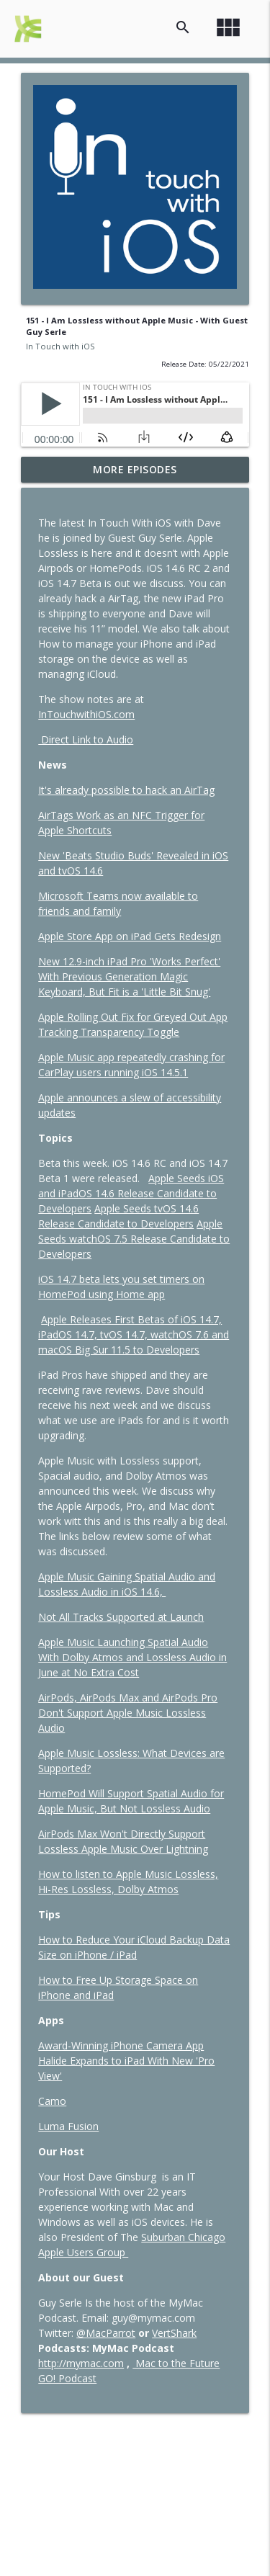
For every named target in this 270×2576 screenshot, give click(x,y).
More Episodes (135, 469)
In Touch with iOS (60, 346)
